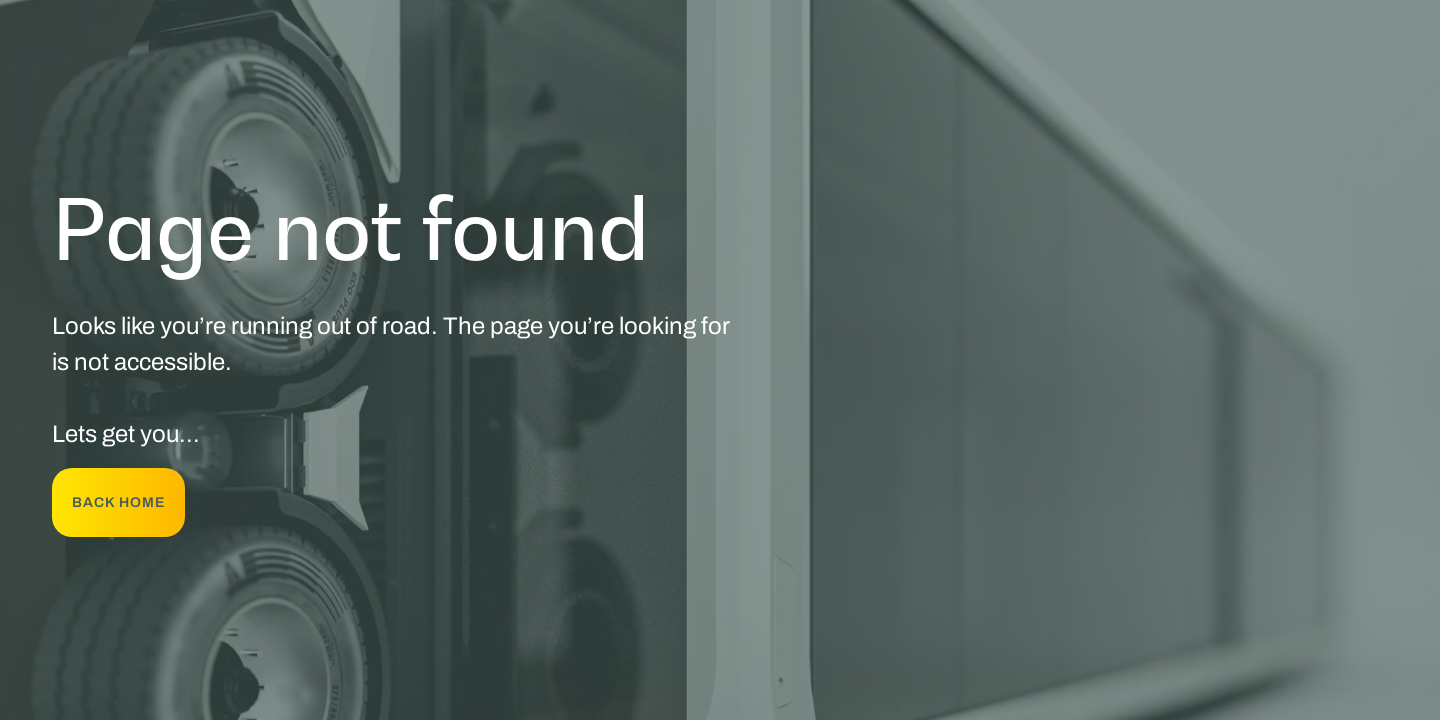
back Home (118, 502)
